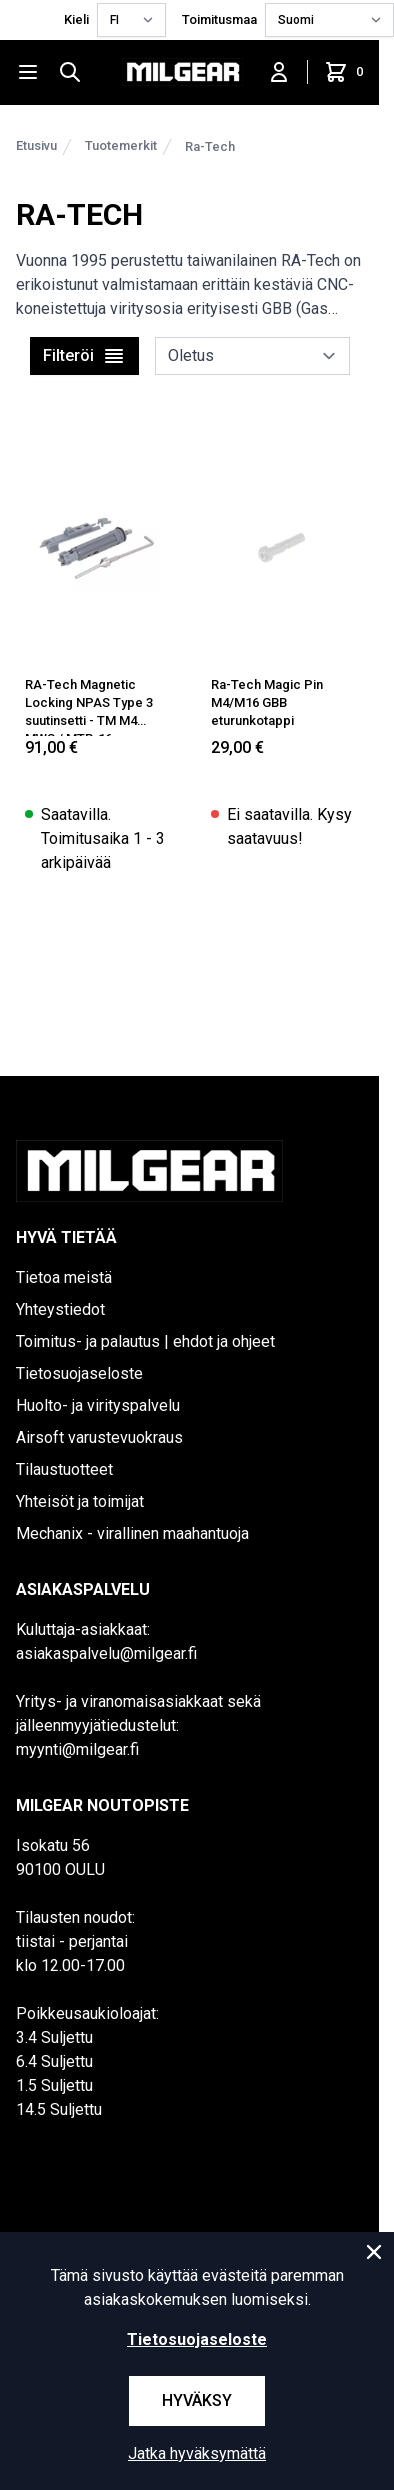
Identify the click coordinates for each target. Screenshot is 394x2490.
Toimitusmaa (219, 19)
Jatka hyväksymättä (197, 2453)
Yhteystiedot (60, 1309)
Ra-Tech (210, 146)
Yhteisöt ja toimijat (80, 1501)
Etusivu (36, 145)
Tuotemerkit (121, 145)
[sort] (252, 356)
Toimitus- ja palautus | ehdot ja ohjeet (145, 1341)
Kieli (76, 19)
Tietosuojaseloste (79, 1373)
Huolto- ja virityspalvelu (98, 1405)
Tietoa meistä (64, 1277)
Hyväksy (197, 2400)
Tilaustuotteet (64, 1469)
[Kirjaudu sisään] (279, 72)
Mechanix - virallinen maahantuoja (132, 1533)
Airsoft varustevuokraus (99, 1437)
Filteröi (84, 356)
